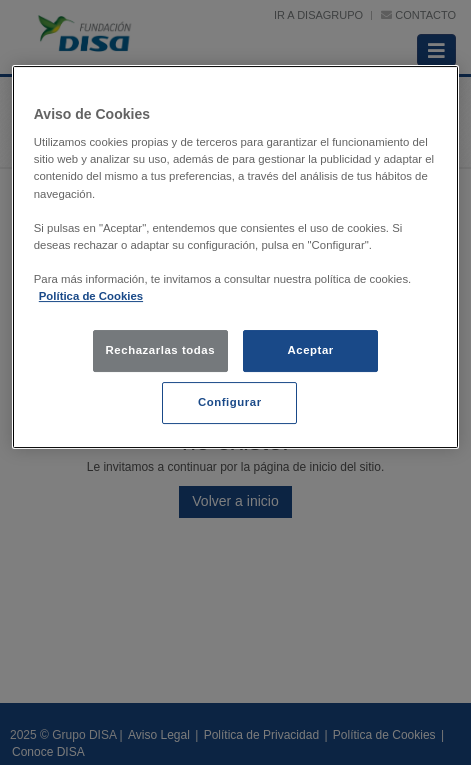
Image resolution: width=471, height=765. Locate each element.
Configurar (230, 402)
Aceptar (310, 350)
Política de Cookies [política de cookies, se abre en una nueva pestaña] (91, 296)
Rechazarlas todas (161, 350)
